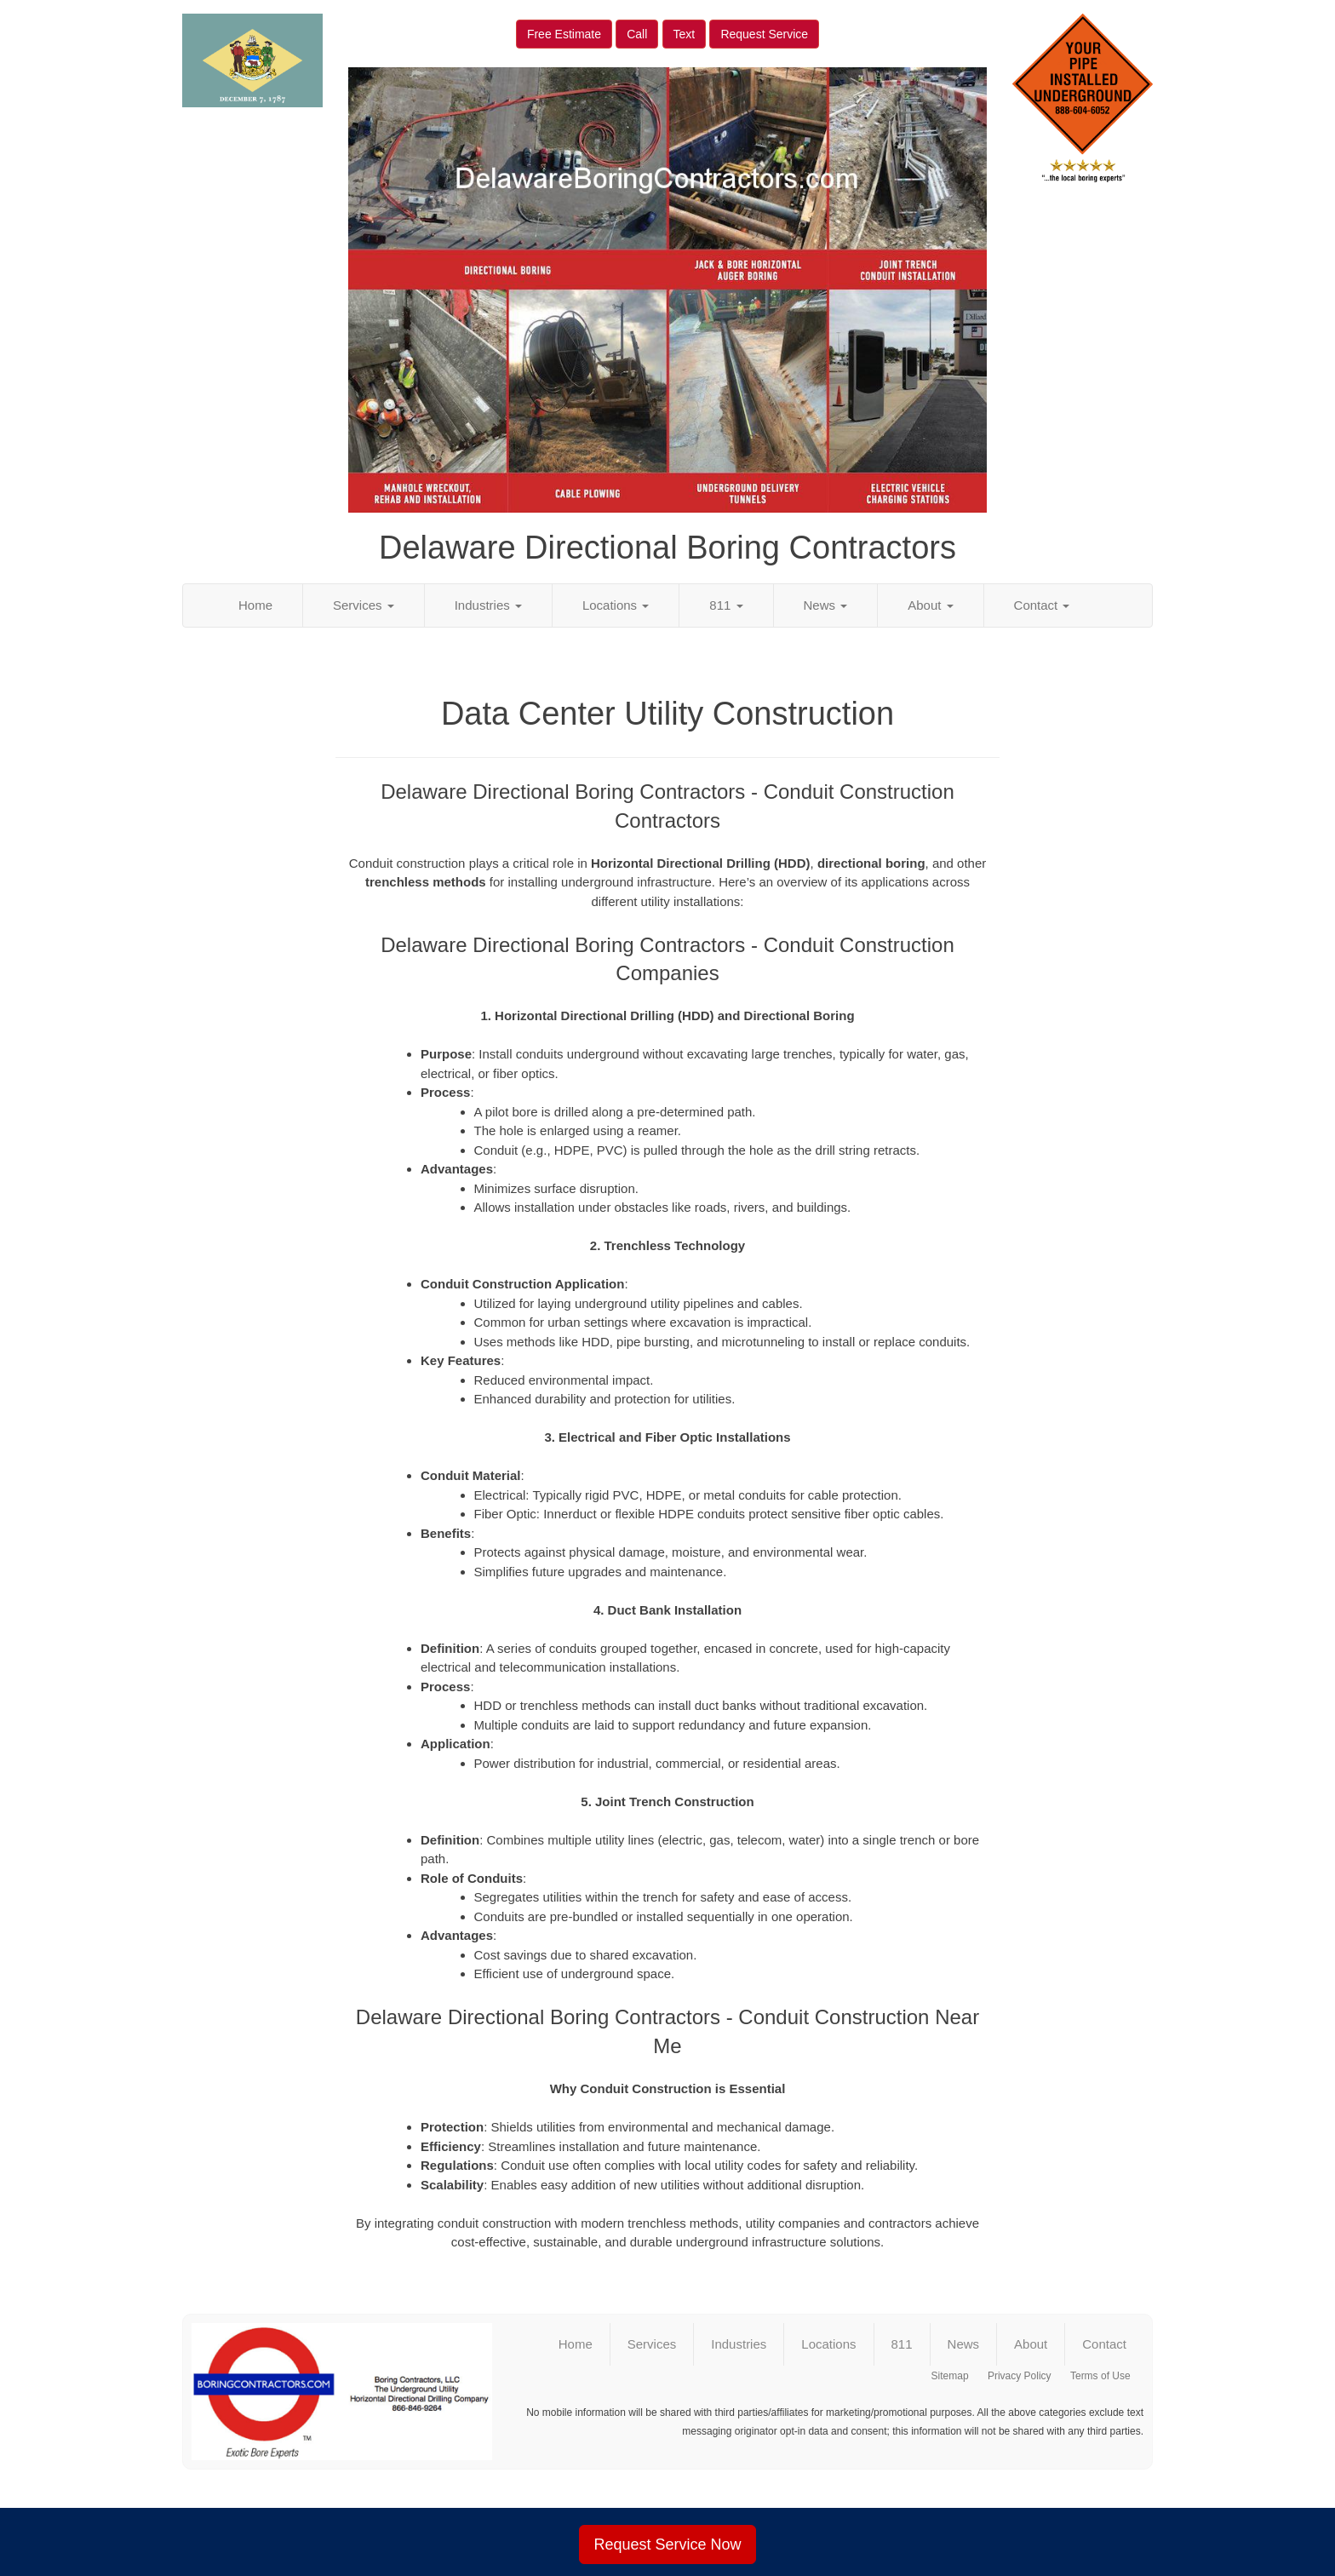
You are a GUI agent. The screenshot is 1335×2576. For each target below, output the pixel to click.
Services (363, 605)
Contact (1042, 605)
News (826, 605)
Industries (488, 605)
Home (255, 605)
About (930, 605)
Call (637, 34)
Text (684, 34)
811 (725, 605)
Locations (615, 605)
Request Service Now (667, 2544)
